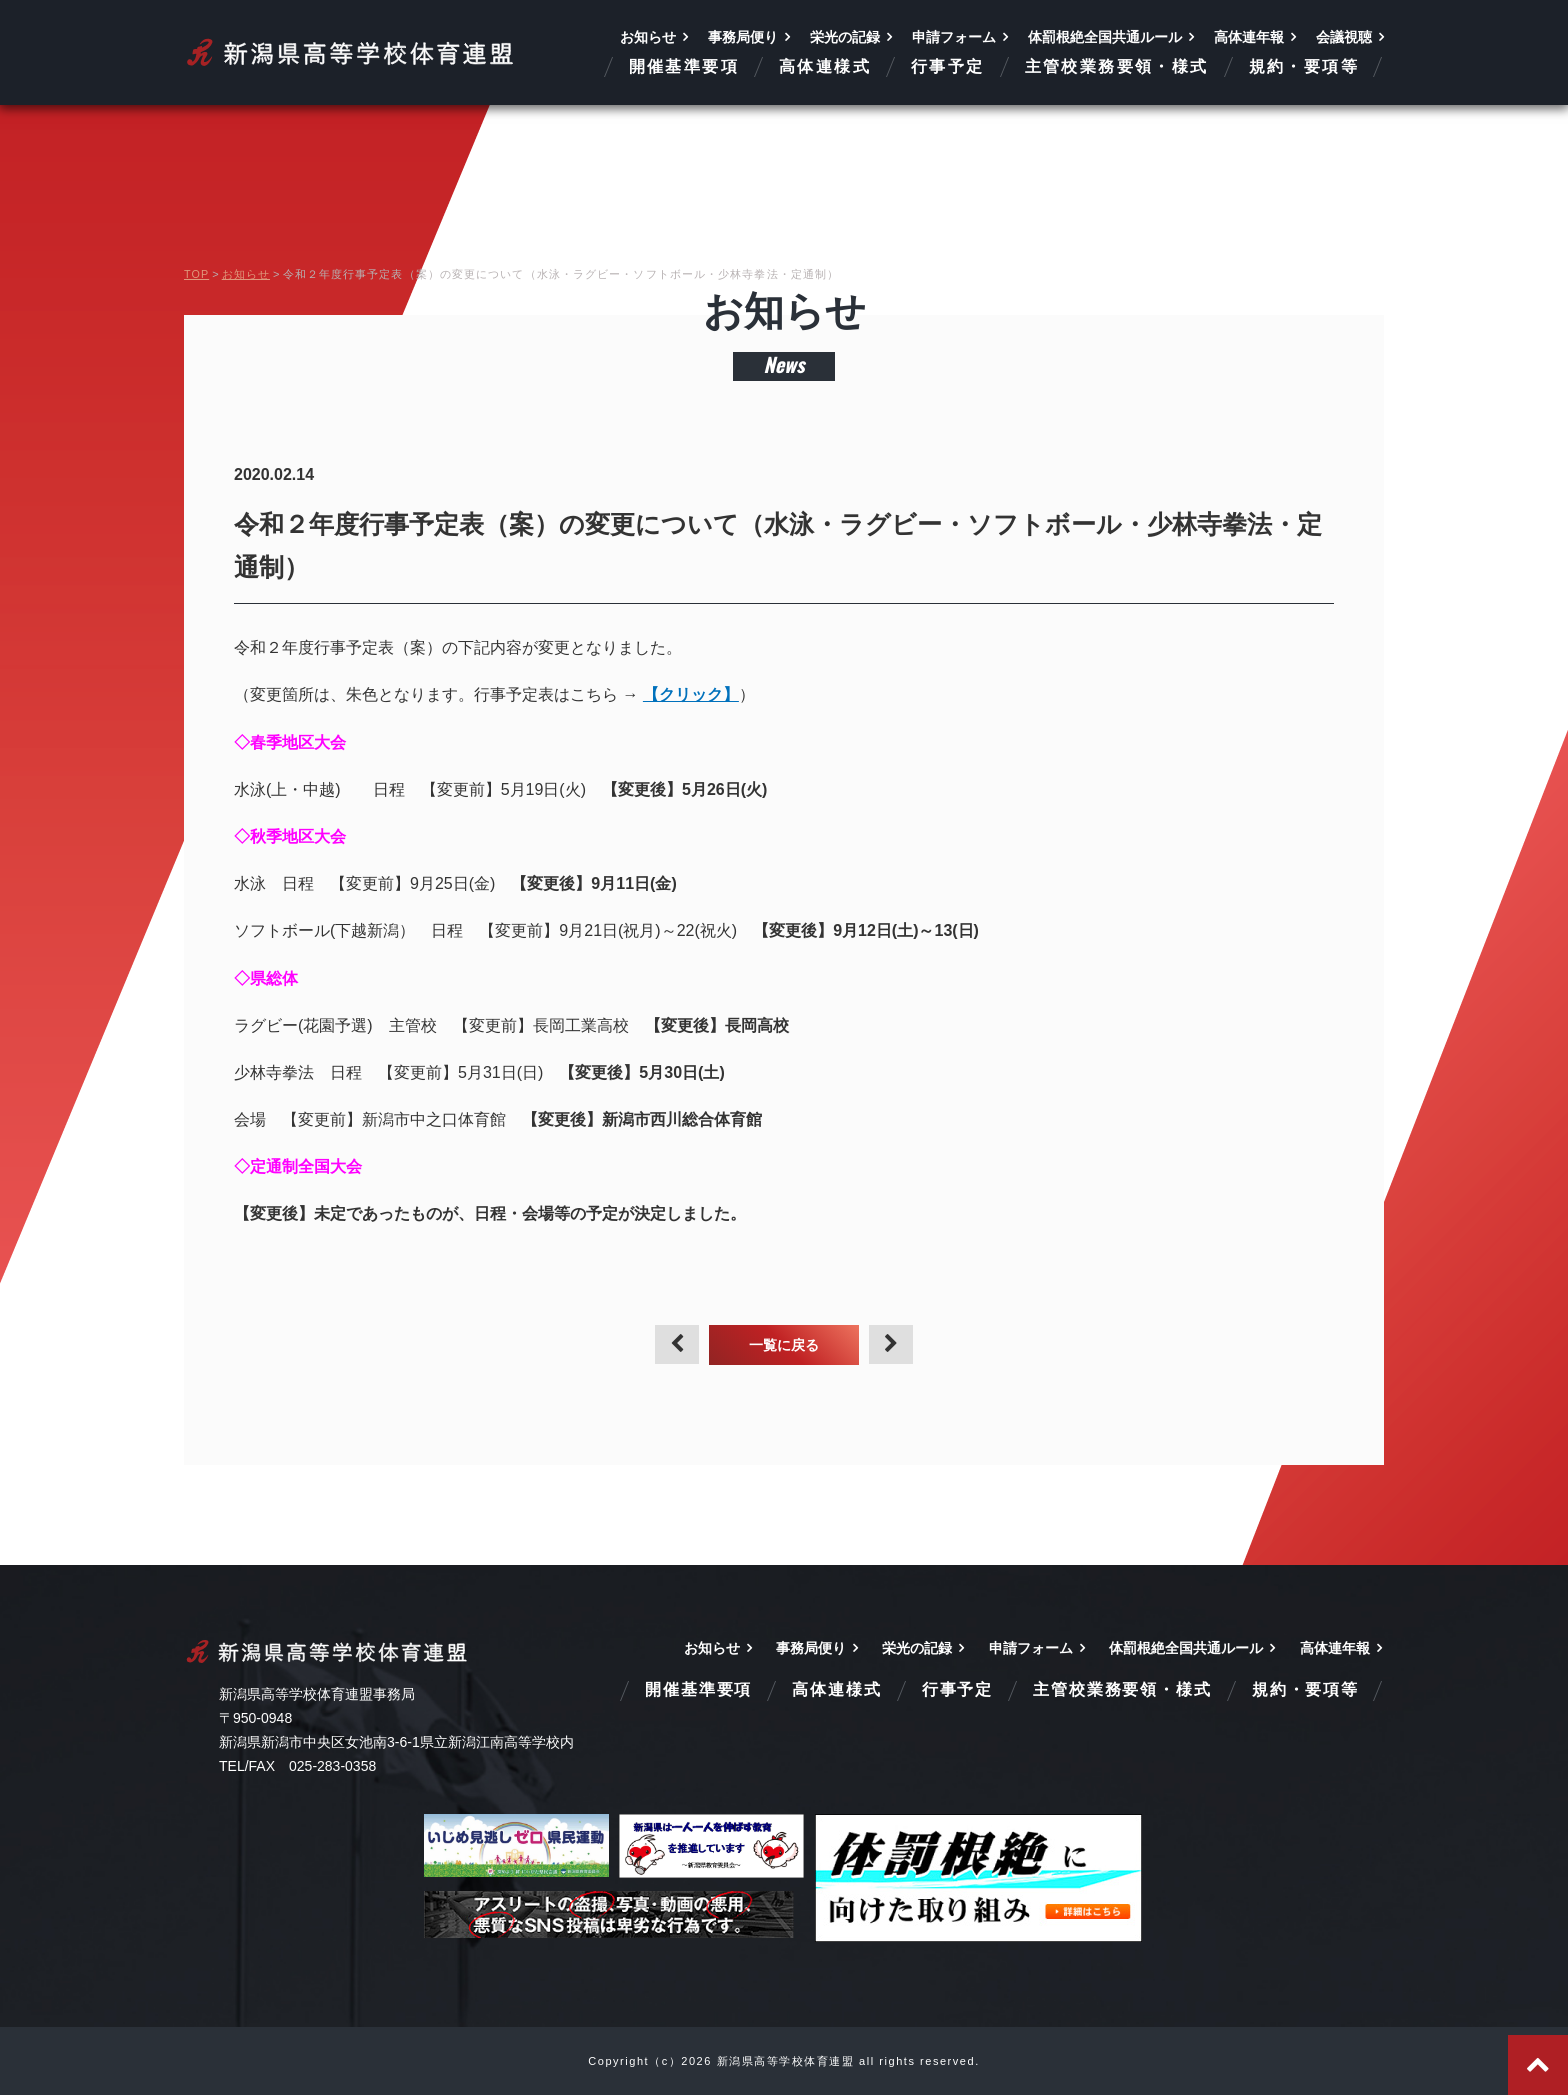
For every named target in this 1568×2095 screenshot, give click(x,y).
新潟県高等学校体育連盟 (351, 52)
